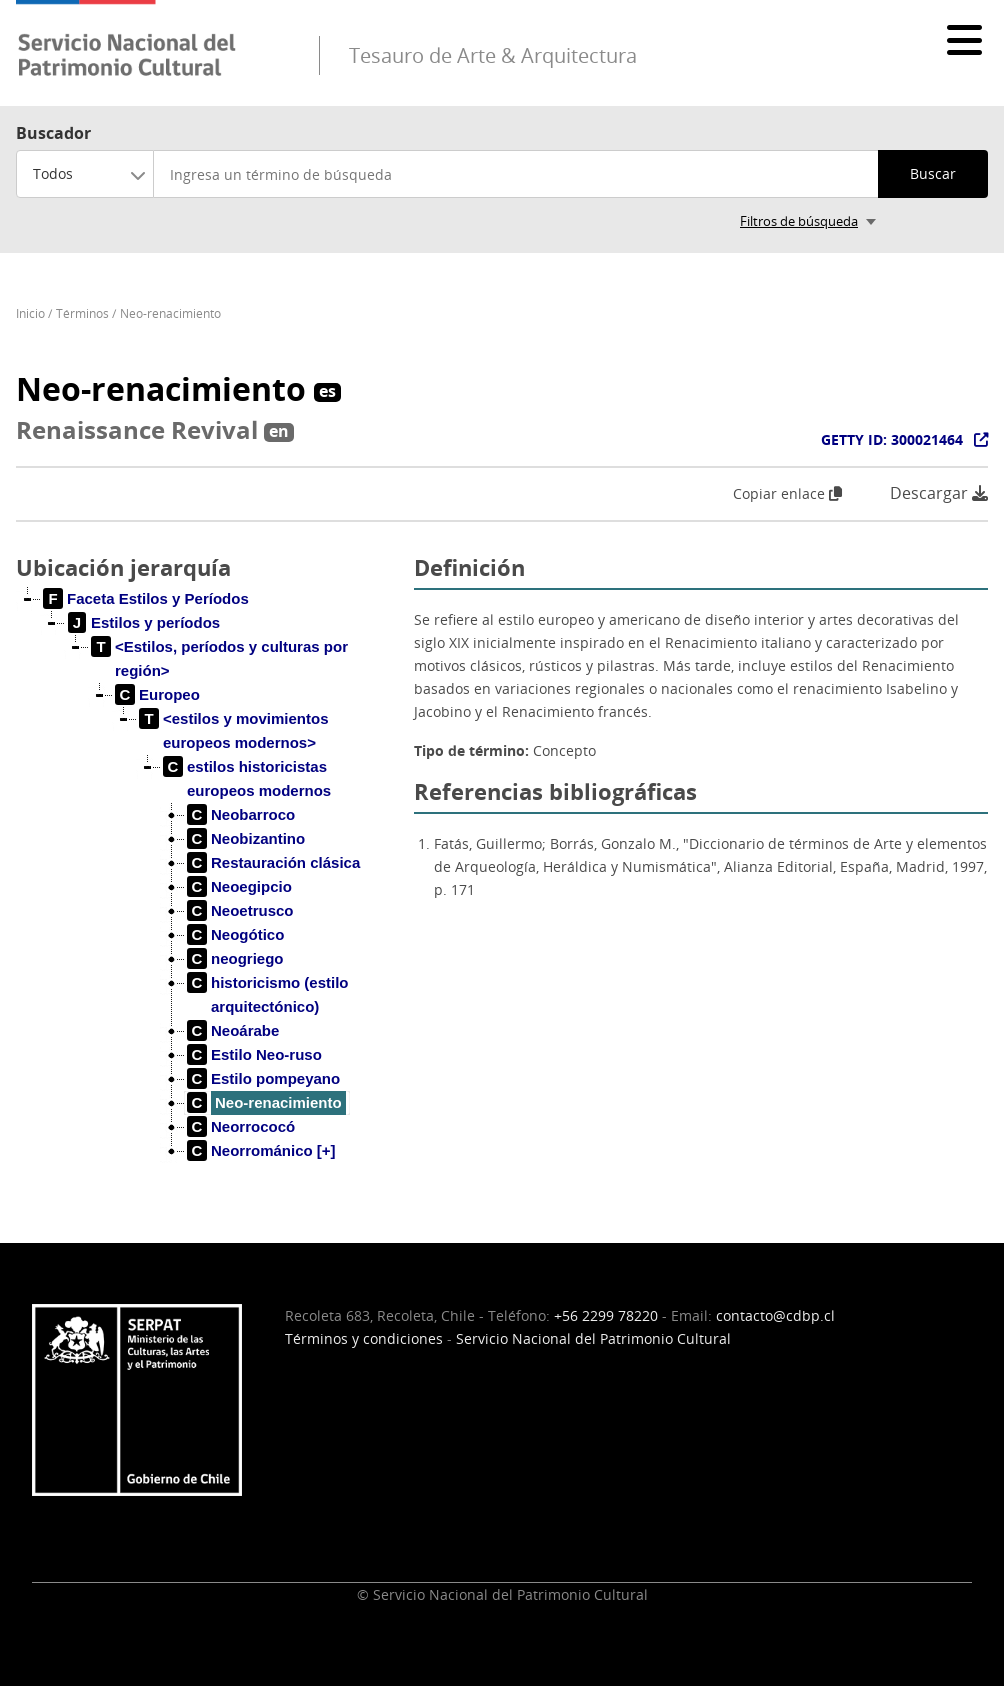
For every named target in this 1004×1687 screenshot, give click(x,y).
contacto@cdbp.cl (775, 1315)
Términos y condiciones (364, 1338)
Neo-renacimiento (170, 313)
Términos (82, 313)
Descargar (939, 493)
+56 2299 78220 (606, 1315)
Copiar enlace (787, 493)
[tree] (207, 891)
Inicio (30, 313)
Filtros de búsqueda (799, 221)
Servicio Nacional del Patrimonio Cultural (593, 1338)
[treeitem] (146, 599)
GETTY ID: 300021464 (892, 439)
